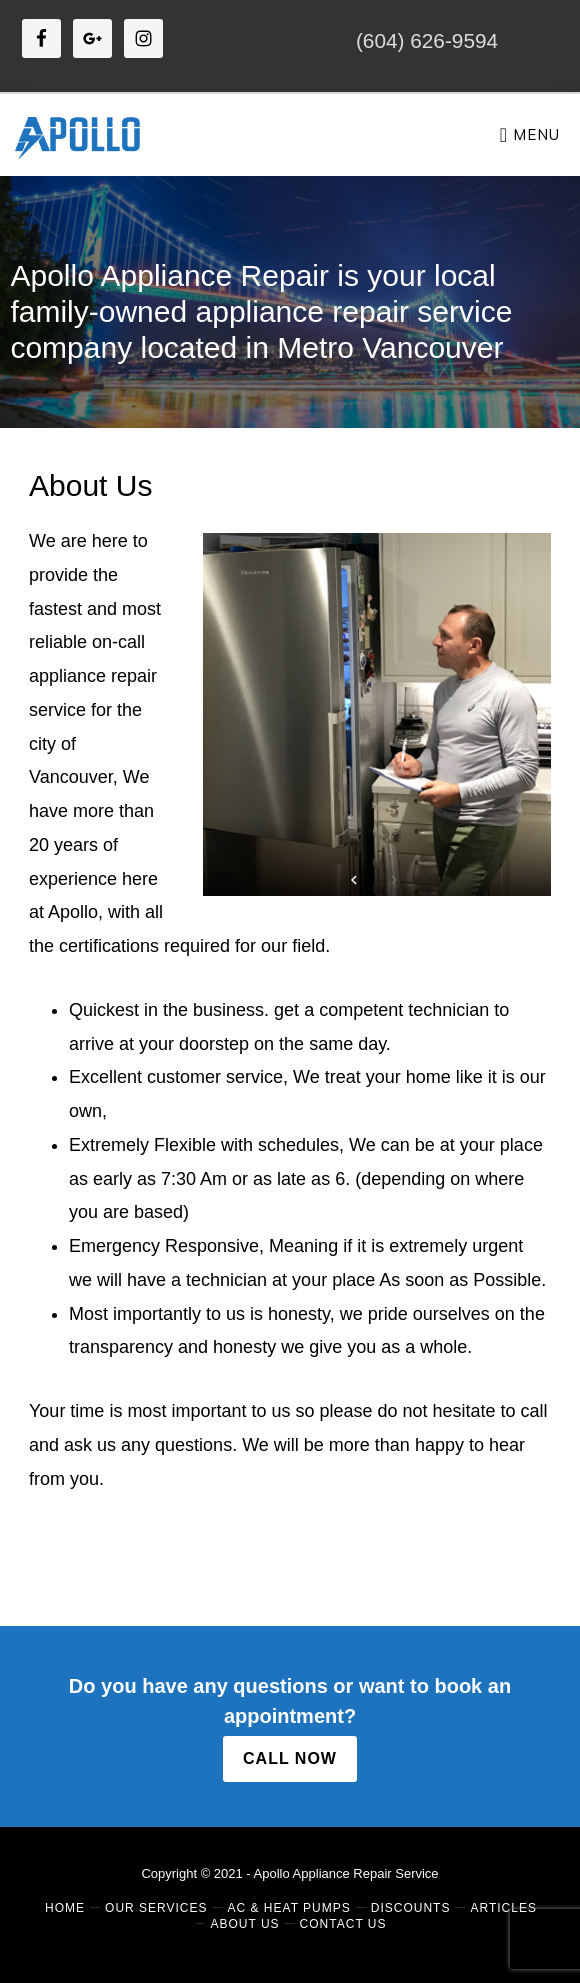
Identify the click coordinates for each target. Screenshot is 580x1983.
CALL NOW (290, 1758)
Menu (536, 134)
